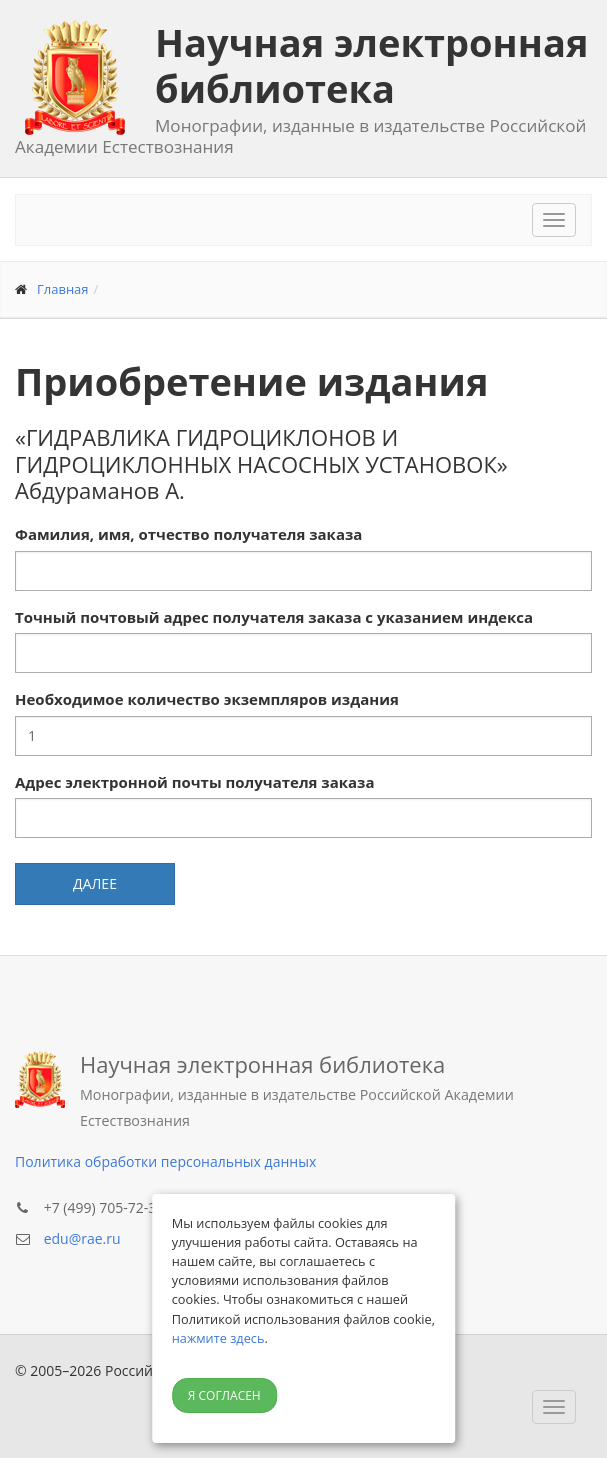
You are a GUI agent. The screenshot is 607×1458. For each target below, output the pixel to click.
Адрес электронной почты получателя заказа (194, 782)
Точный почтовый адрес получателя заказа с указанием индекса (274, 617)
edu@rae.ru (82, 1238)
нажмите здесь (218, 1338)
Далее (95, 883)
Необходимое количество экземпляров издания (207, 699)
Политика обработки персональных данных (165, 1161)
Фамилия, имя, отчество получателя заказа (188, 534)
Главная (63, 289)
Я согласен (224, 1395)
